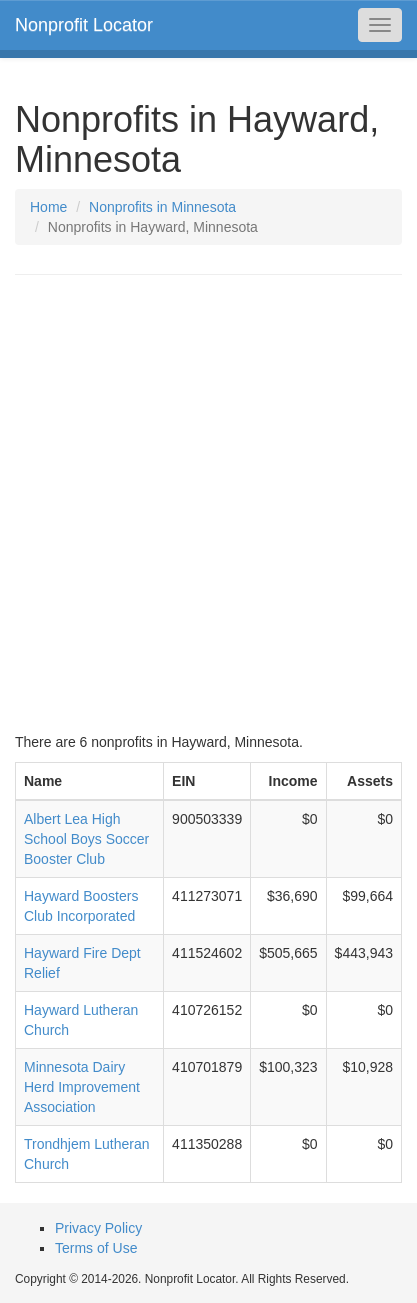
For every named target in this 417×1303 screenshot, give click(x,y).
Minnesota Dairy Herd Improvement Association (82, 1087)
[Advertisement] (208, 503)
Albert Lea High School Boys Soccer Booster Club (86, 839)
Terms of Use (96, 1248)
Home (48, 207)
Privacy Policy (98, 1228)
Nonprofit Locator (84, 25)
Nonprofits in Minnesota (162, 207)
